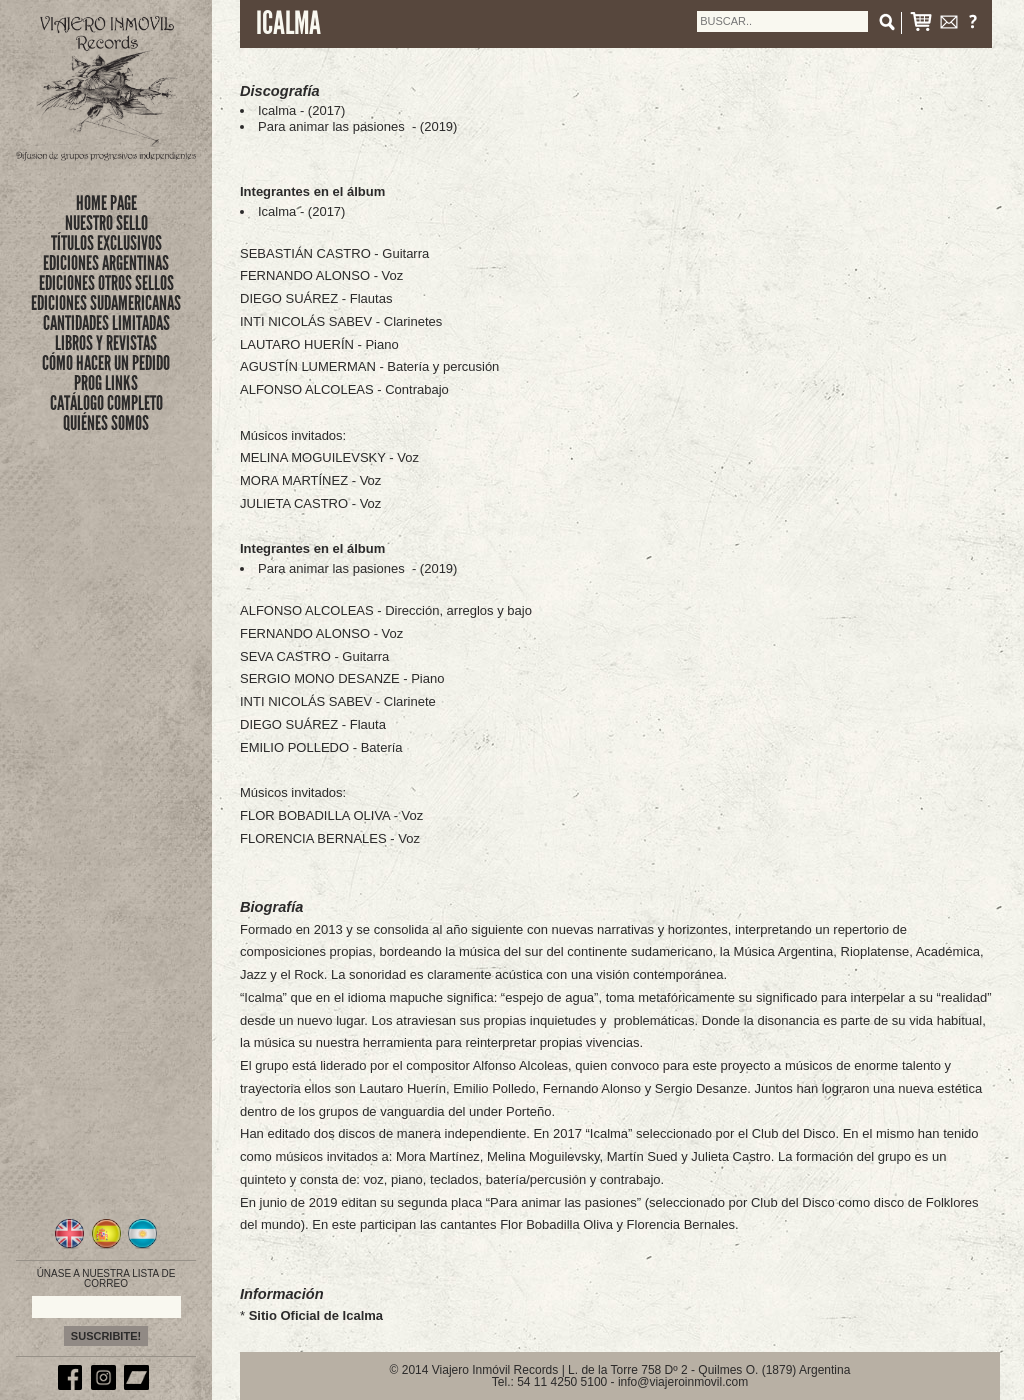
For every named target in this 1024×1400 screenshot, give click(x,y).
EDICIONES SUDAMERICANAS (106, 303)
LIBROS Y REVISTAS (106, 343)
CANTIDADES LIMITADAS (106, 323)
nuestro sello (106, 223)
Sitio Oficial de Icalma (316, 1315)
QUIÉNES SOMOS (106, 423)
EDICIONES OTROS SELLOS (106, 283)
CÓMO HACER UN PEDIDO (106, 363)
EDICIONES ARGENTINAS (106, 263)
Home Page (106, 203)
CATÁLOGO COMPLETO (106, 403)
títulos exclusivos (106, 243)
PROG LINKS (106, 383)
